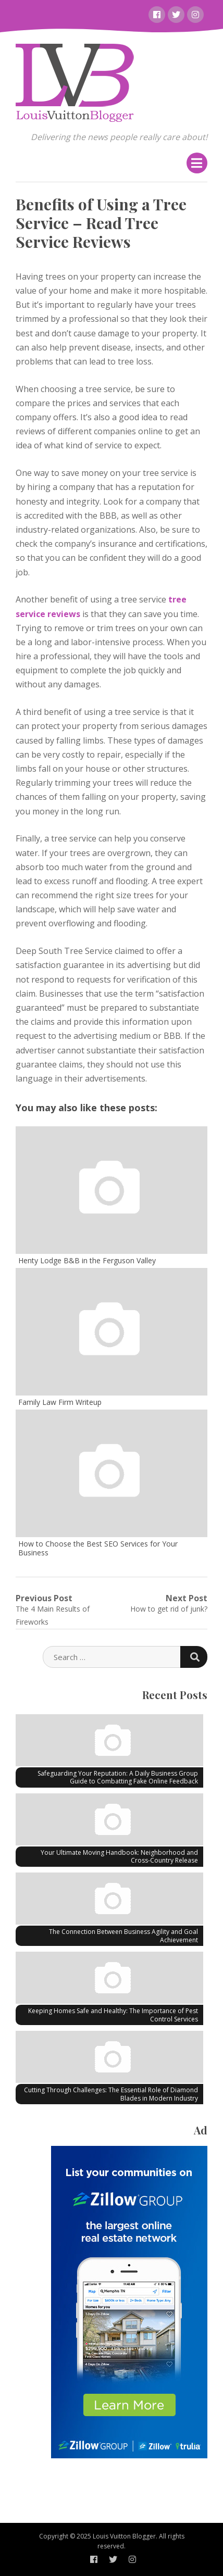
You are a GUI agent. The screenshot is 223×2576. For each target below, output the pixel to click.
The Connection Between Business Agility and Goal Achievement (123, 1935)
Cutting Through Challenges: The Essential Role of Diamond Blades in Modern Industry (111, 2094)
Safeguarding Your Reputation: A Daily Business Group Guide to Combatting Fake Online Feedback (118, 1777)
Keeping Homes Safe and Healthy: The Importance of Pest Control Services (113, 2015)
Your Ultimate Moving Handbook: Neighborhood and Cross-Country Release (119, 1856)
